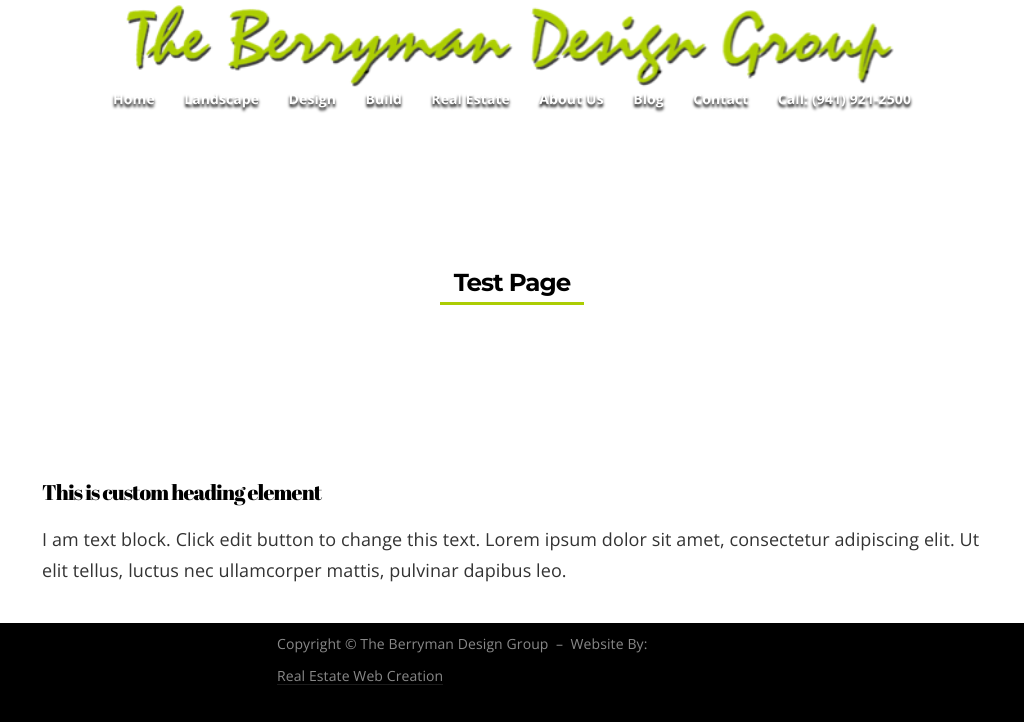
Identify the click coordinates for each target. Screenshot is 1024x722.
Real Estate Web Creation (360, 677)
